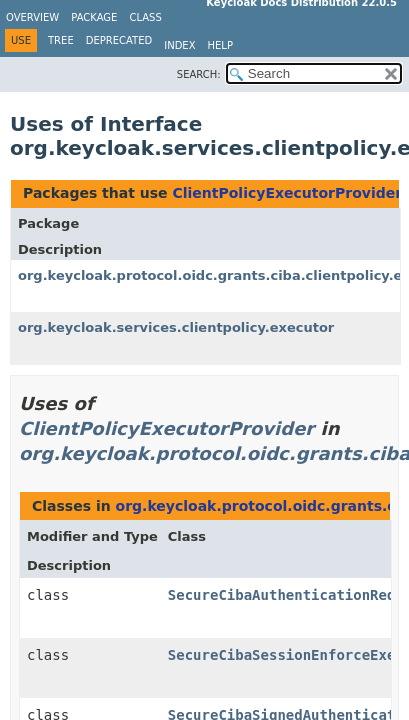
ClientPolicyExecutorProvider (287, 193)
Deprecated (119, 40)
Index (179, 45)
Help (220, 45)
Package (94, 17)
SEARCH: (199, 74)
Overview (32, 17)
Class (145, 17)
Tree (61, 40)
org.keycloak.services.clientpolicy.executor (176, 327)
